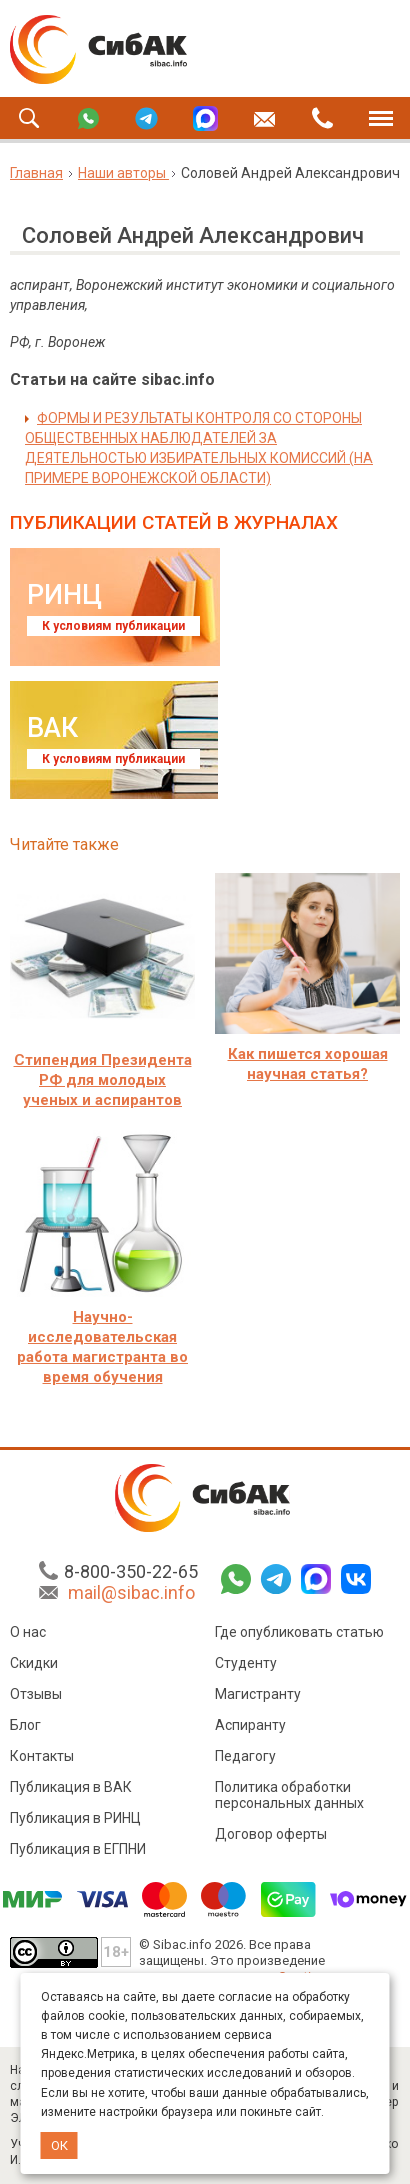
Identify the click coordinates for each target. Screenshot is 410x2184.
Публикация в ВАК (71, 1788)
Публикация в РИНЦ (75, 1819)
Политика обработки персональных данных (289, 1796)
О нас (28, 1633)
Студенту (246, 1664)
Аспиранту (250, 1726)
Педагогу (245, 1757)
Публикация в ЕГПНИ (78, 1850)
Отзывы (36, 1695)
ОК (59, 2145)
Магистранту (258, 1695)
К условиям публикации (113, 626)
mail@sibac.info (131, 1593)
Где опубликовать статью (299, 1633)
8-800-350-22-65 (131, 1572)
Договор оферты (271, 1835)
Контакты (42, 1757)
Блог (25, 1726)
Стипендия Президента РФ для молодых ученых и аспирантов (103, 1080)
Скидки (34, 1664)
